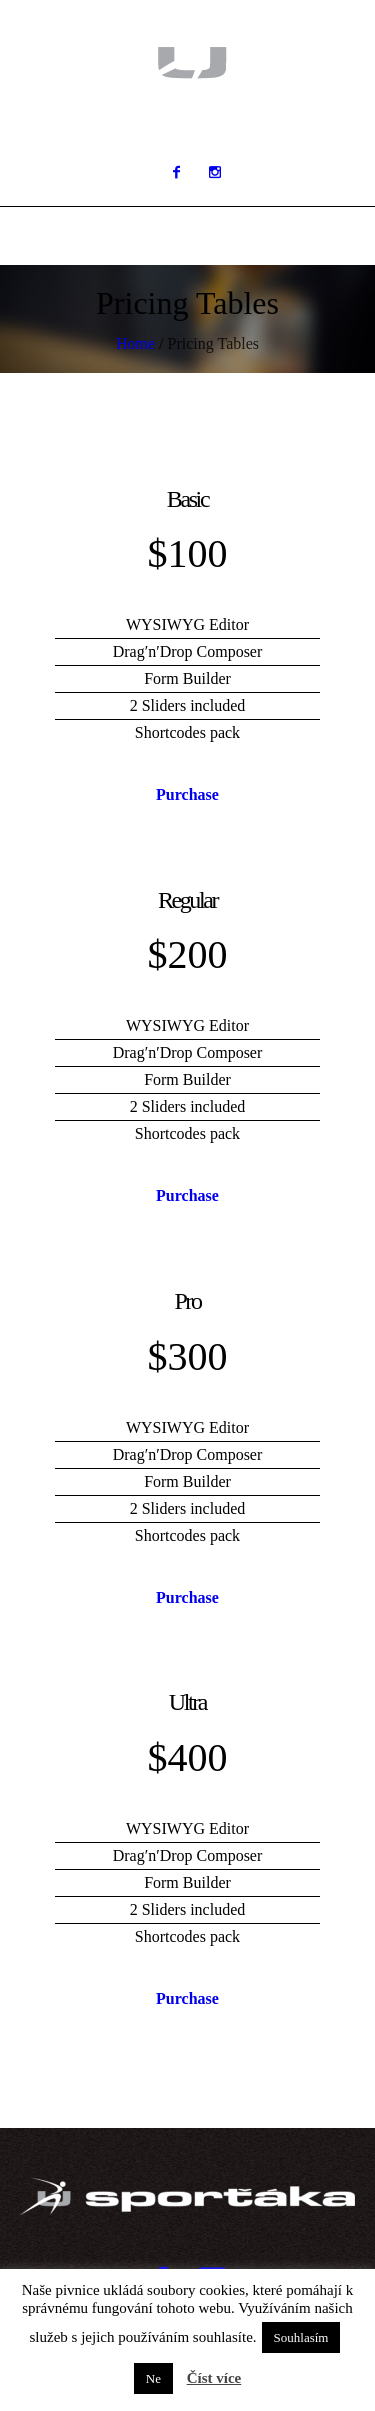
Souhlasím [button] (301, 2337)
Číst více (214, 2378)
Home (135, 343)
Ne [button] (153, 2378)
